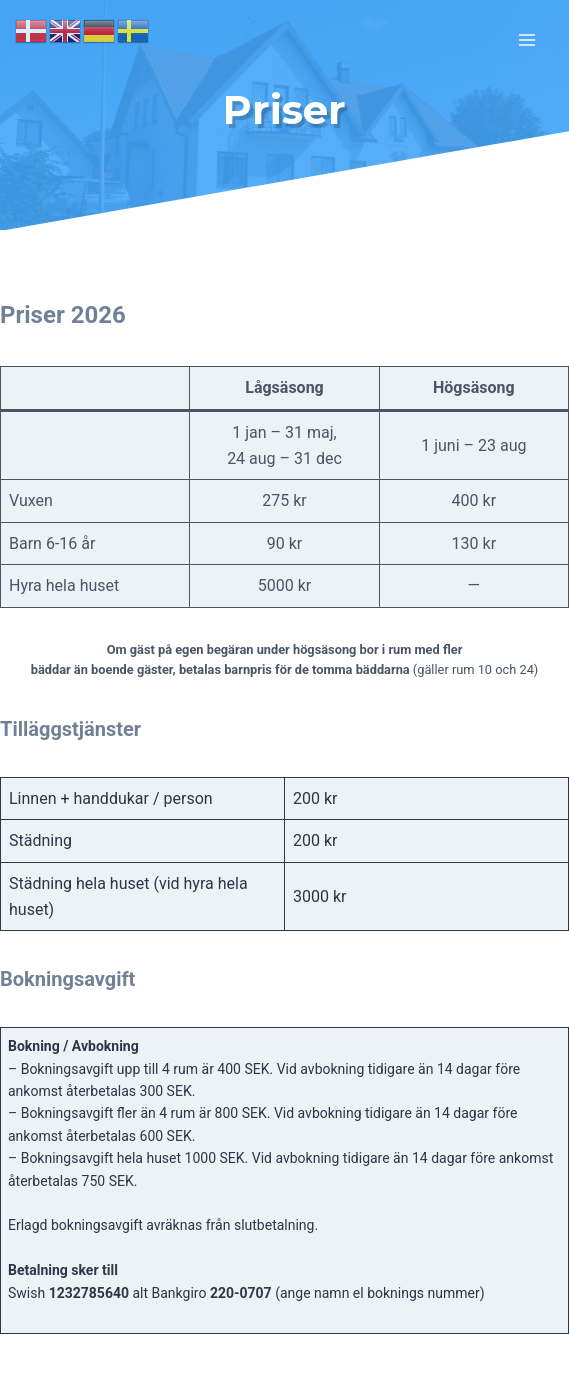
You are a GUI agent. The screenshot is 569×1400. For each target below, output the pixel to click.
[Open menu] (526, 39)
